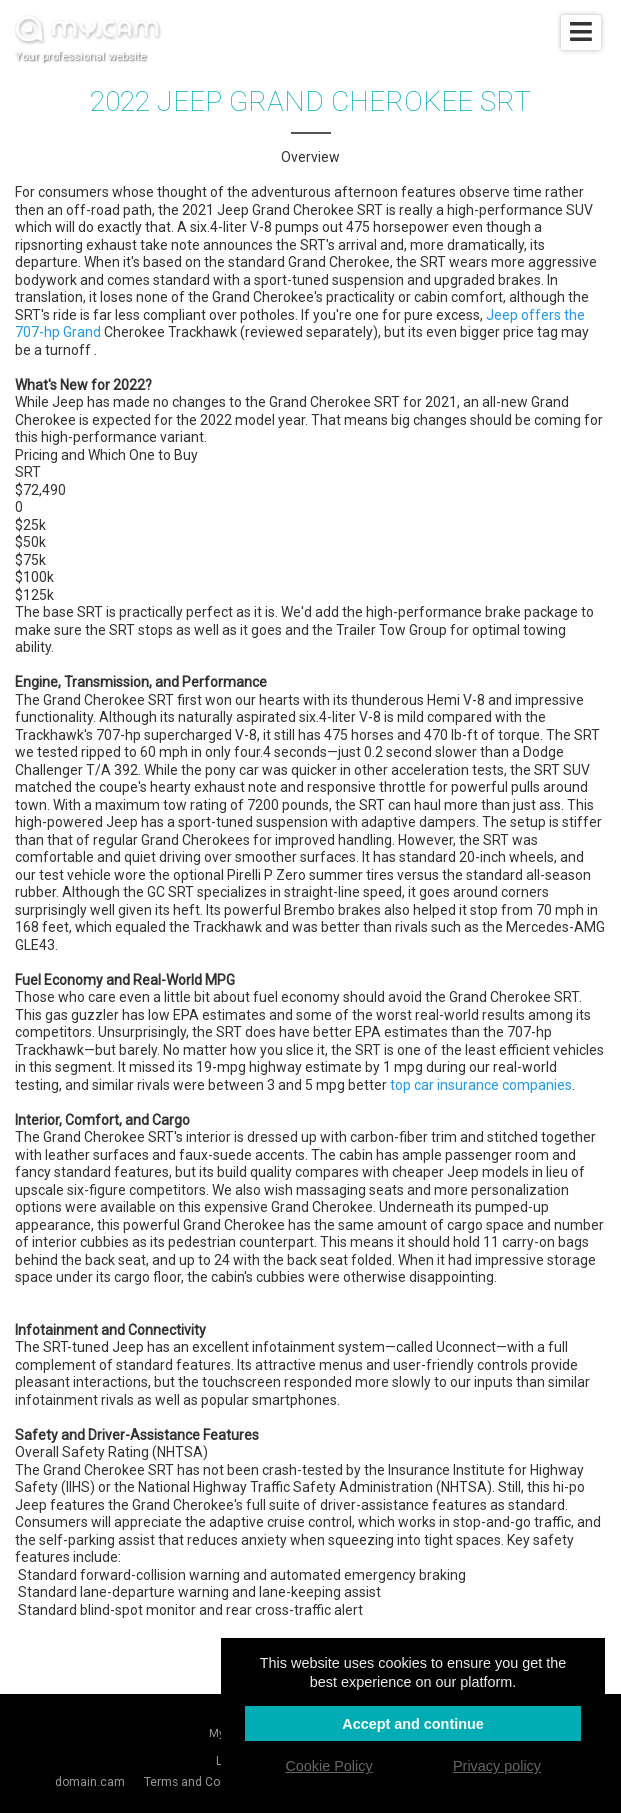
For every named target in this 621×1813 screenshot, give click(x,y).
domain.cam (90, 1782)
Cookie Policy (328, 1766)
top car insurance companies (481, 1085)
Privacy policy (497, 1766)
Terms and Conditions (204, 1782)
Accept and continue (413, 1724)
